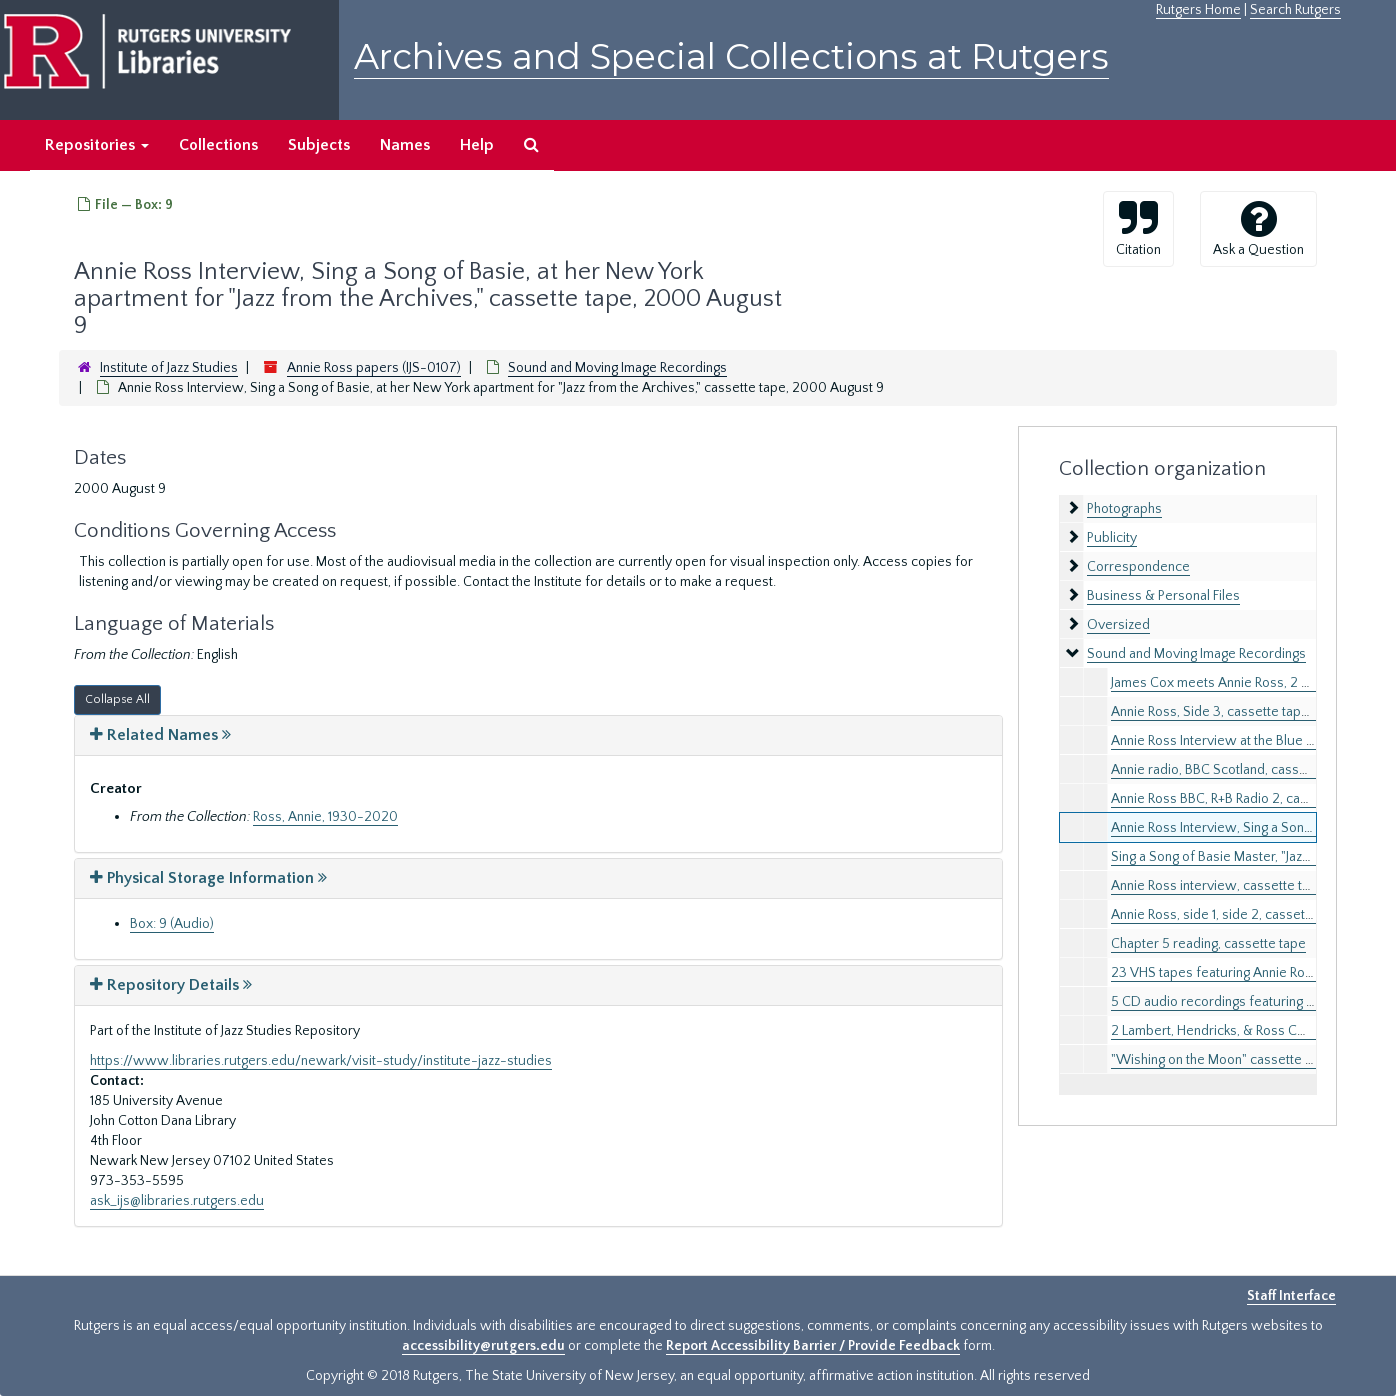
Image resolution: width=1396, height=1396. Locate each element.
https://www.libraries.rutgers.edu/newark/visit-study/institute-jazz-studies (321, 1061)
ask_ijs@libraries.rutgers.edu (177, 1201)
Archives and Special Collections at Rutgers (731, 56)
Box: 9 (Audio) (172, 924)
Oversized (1118, 625)
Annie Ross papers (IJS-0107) (374, 368)
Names (405, 145)
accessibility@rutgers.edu (483, 1346)
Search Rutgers (1295, 10)
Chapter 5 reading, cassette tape (1208, 944)
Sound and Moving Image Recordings (617, 368)
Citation (1138, 228)
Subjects (319, 145)
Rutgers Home (1198, 10)
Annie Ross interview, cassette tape (1218, 886)
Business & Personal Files (1163, 596)
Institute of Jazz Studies (169, 368)
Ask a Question (1258, 228)
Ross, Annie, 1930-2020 (325, 817)
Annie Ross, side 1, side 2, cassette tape (1229, 915)
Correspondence (1138, 567)
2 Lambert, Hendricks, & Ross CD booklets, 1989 (1253, 1031)
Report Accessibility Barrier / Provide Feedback (813, 1346)
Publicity (1112, 538)
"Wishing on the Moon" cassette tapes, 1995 (1242, 1060)
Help (477, 145)
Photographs (1124, 509)
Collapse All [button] (117, 699)
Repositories (97, 145)
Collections (218, 145)
